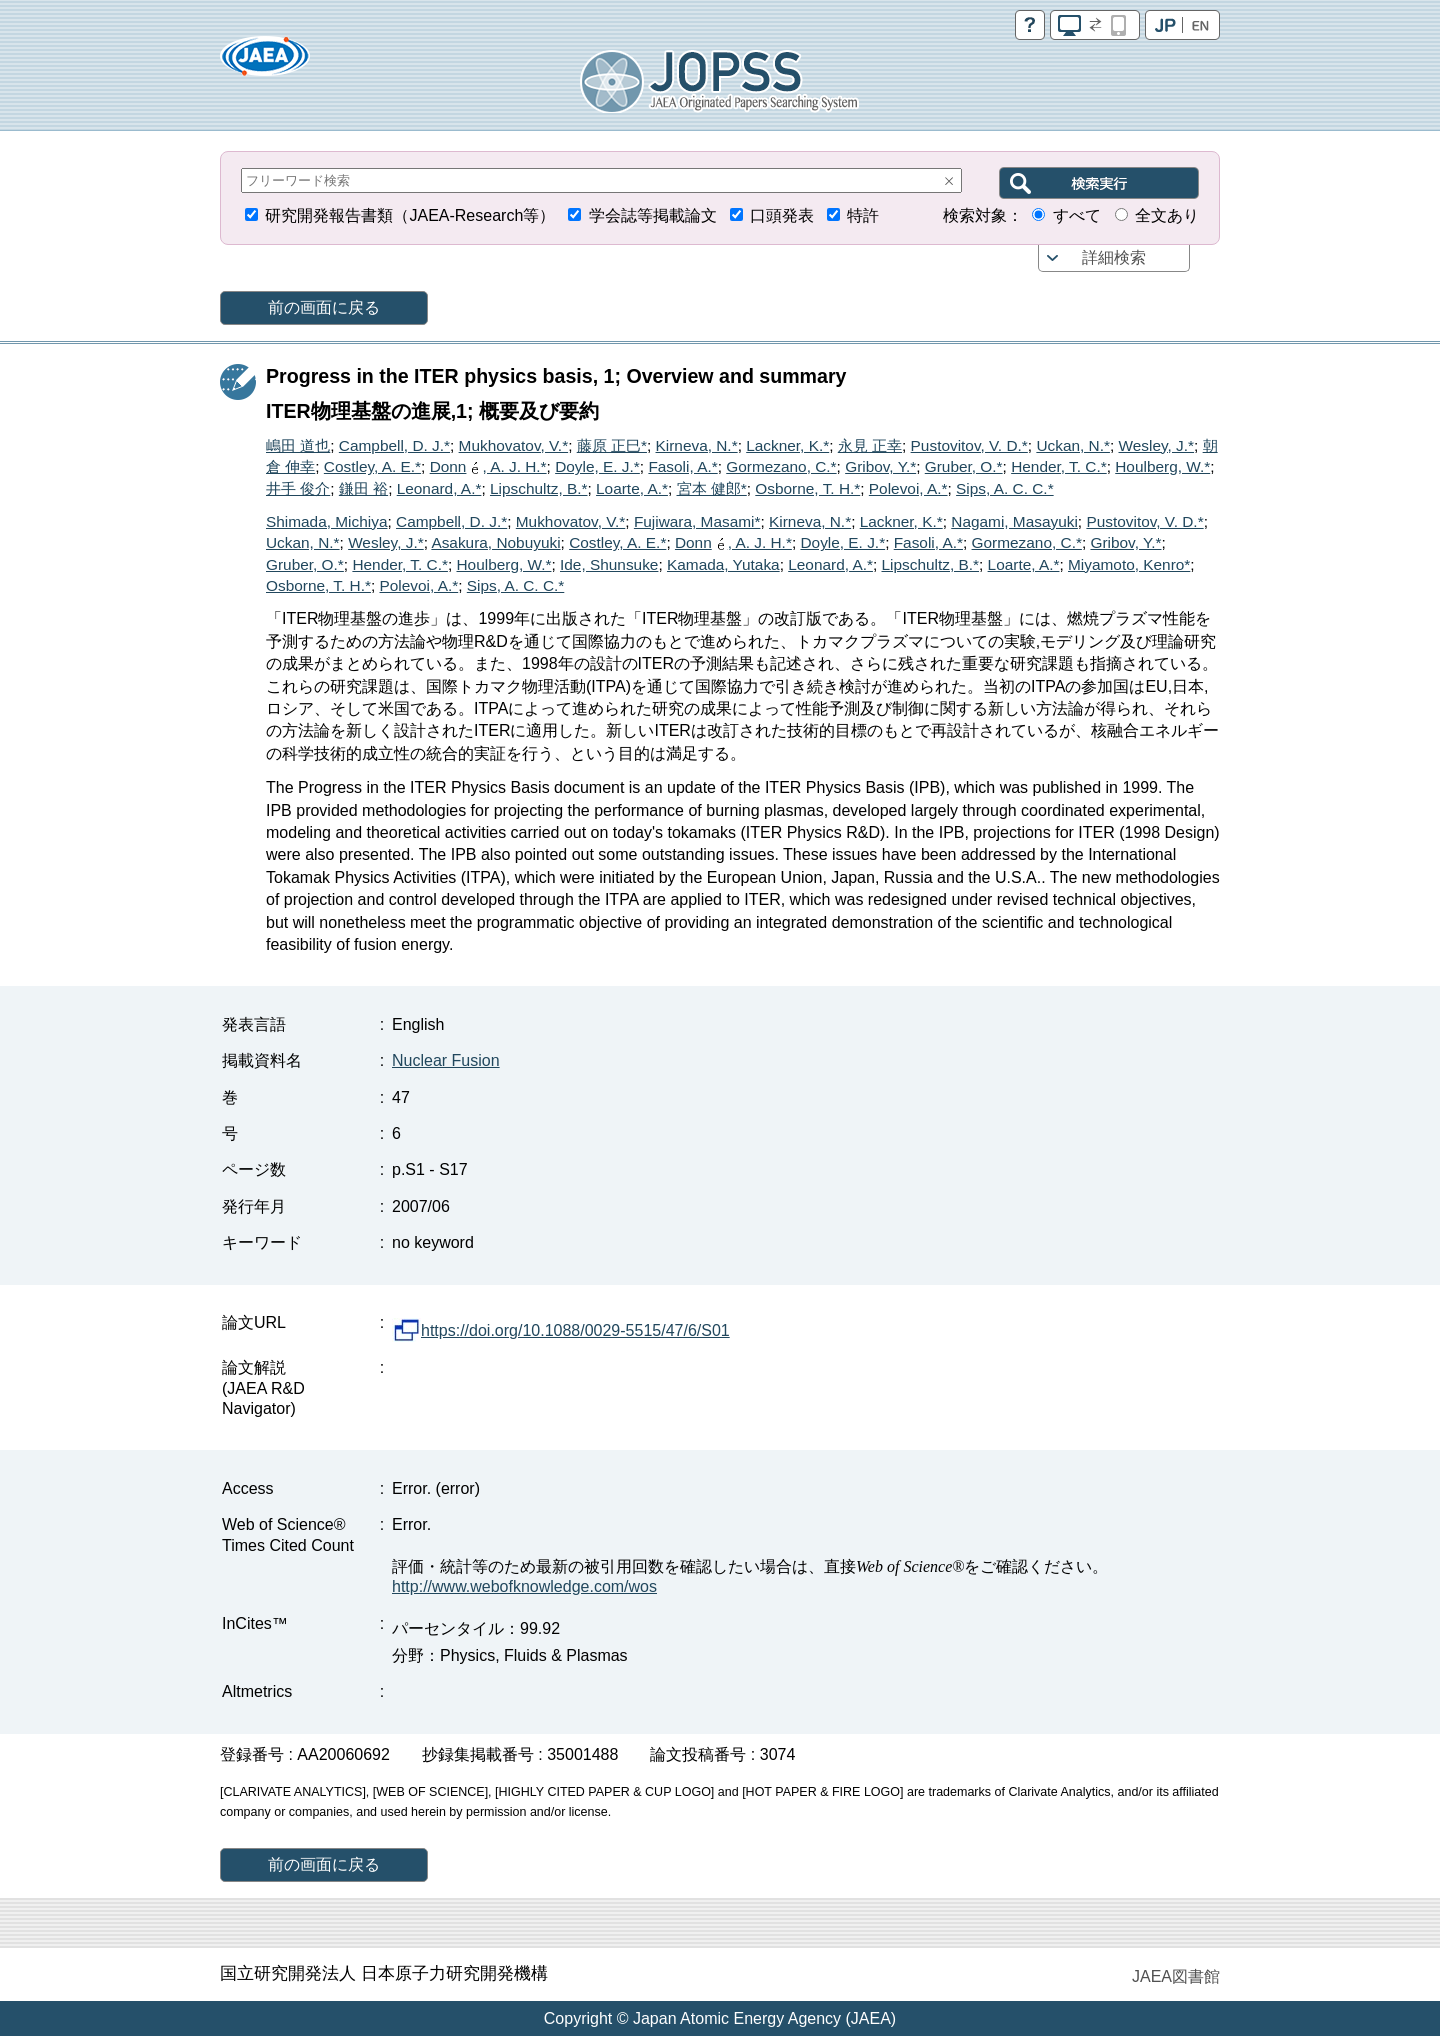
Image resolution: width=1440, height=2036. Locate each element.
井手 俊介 (298, 488)
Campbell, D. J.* (394, 445)
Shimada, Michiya (326, 521)
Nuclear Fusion (446, 1060)
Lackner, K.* (787, 445)
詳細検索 (1114, 257)
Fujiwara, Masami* (697, 521)
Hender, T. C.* (1059, 466)
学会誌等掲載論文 (653, 215)
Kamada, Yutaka (723, 564)
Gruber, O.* (964, 466)
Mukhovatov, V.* (514, 445)
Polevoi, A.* (908, 488)
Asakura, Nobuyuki (495, 542)
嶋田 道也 (298, 445)
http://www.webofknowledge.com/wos (524, 1586)
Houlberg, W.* (1162, 466)
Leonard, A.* (439, 488)
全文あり (1167, 215)
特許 (863, 215)
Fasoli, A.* (682, 466)
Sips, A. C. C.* (1005, 488)
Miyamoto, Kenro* (1129, 564)
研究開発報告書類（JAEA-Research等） (410, 215)
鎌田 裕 (363, 488)
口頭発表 (782, 215)
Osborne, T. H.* (807, 488)
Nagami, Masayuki (1014, 521)
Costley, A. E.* (372, 466)
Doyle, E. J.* (597, 466)
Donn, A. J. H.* (488, 466)
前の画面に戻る (324, 307)
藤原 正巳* (612, 445)
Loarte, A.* (632, 488)
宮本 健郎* (712, 488)
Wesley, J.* (1157, 445)
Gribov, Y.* (880, 466)
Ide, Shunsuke (609, 564)
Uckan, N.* (1073, 445)
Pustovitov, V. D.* (969, 445)
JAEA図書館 (1176, 1976)
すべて (1077, 215)
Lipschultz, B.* (539, 488)
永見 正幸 (870, 445)
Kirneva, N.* (697, 445)
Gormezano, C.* (781, 466)
